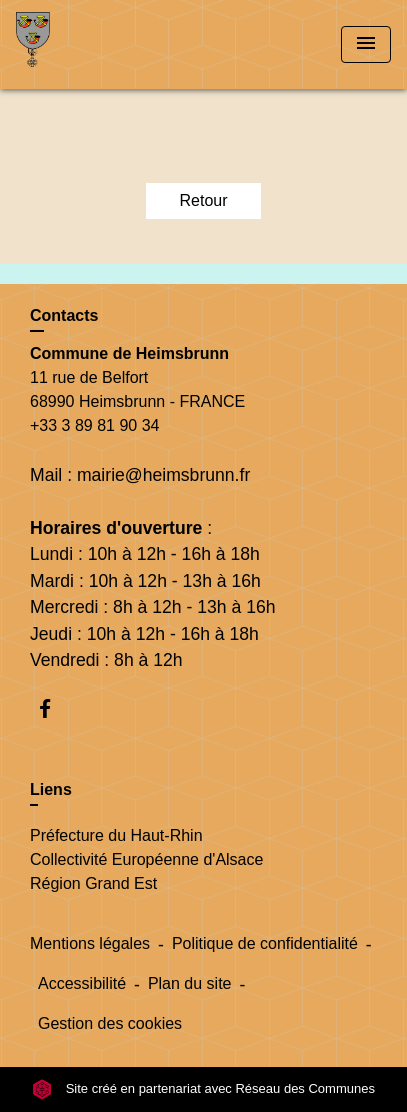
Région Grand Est (93, 883)
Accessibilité (82, 983)
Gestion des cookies (110, 1023)
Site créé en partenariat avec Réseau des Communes (203, 1088)
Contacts (64, 315)
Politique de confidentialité (265, 943)
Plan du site (190, 983)
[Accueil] (91, 44)
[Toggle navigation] (366, 44)
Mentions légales (90, 943)
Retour (203, 200)
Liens (51, 789)
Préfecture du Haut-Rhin (116, 835)
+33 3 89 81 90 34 (94, 425)
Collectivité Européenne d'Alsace (146, 859)
